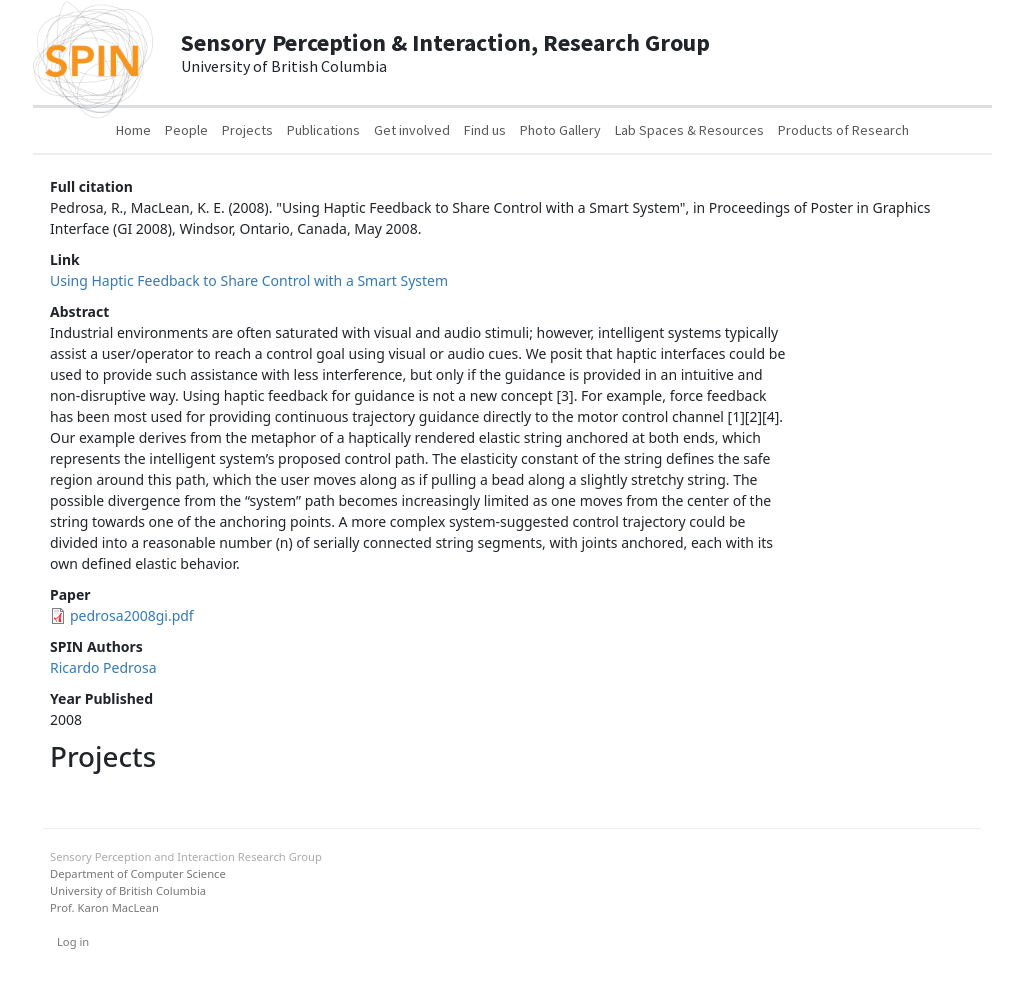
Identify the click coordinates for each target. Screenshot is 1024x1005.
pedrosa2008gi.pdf (132, 615)
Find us (485, 130)
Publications (323, 130)
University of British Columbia (128, 890)
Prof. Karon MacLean (104, 907)
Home (133, 130)
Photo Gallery (560, 130)
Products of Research (843, 130)
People (186, 130)
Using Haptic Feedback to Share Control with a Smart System (249, 280)
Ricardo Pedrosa (103, 667)
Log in (73, 941)
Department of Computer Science (138, 873)
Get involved (412, 130)
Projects (247, 130)
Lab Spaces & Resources (689, 130)
